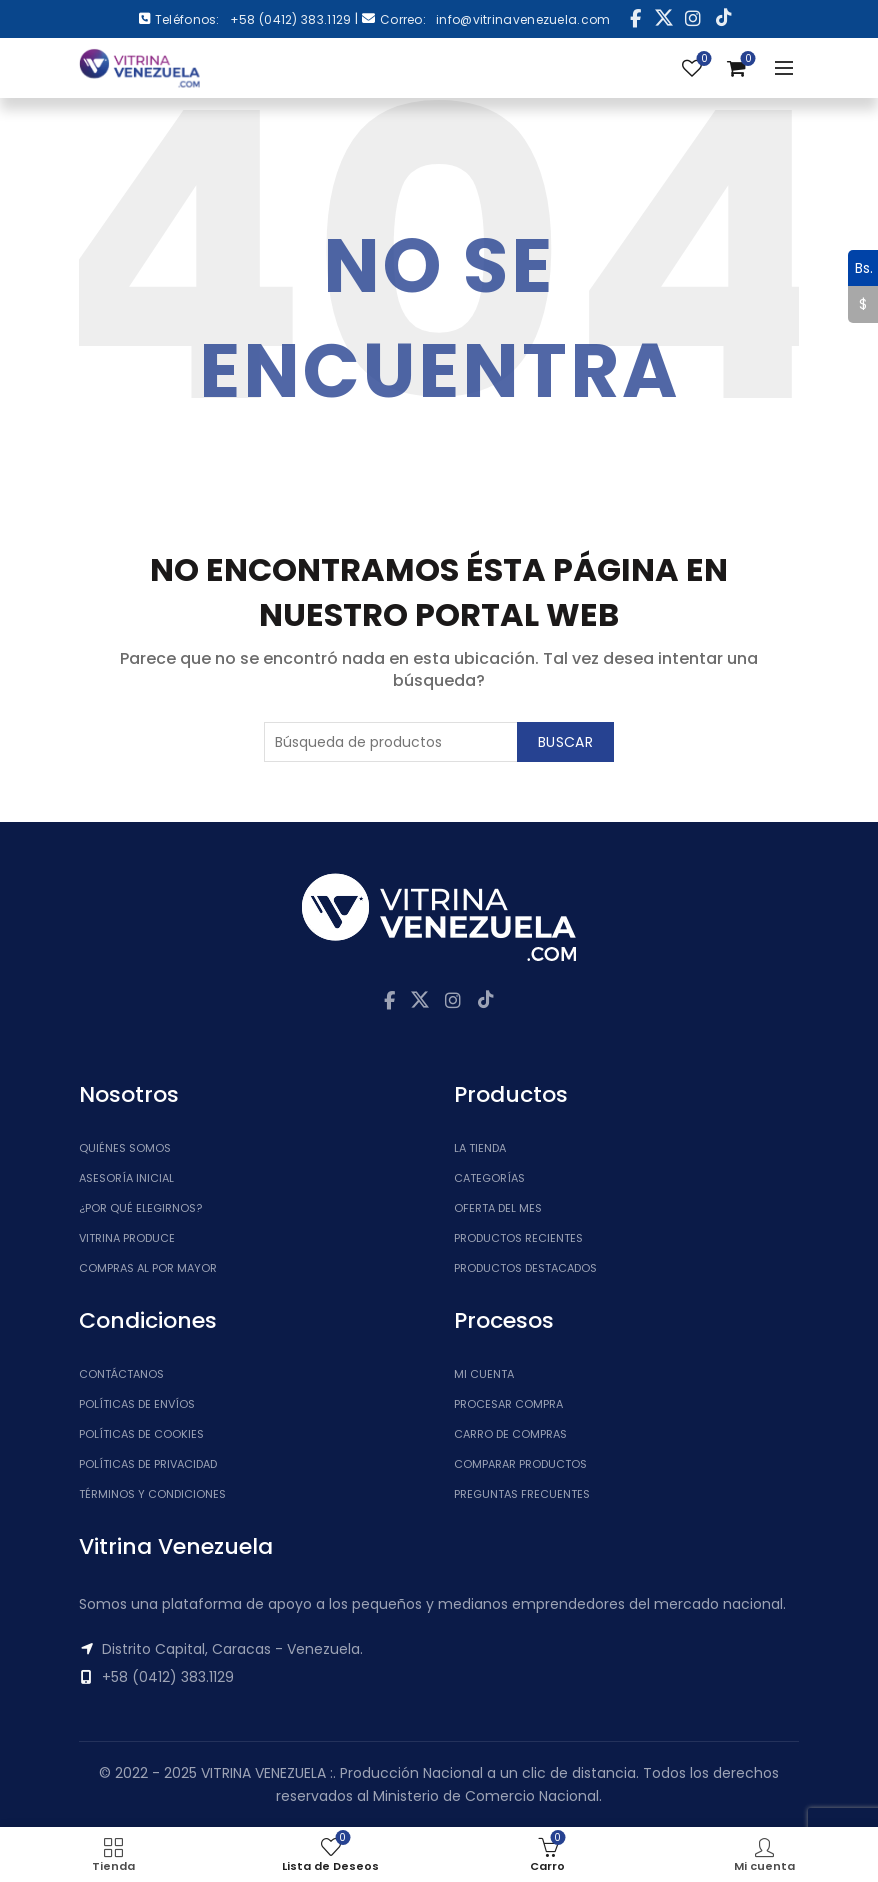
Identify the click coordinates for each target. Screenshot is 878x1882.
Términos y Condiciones (152, 1494)
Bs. (860, 268)
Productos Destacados (525, 1268)
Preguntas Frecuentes (522, 1494)
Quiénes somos (125, 1148)
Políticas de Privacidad (148, 1464)
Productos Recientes (518, 1238)
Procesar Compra (508, 1404)
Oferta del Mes (498, 1208)
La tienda (480, 1148)
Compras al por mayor (148, 1268)
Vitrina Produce (127, 1238)
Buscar (565, 742)
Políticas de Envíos (137, 1404)
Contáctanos (121, 1374)
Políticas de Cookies (141, 1434)
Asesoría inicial (126, 1178)
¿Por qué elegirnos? (140, 1208)
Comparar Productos (520, 1464)
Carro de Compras (510, 1434)
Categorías (489, 1178)
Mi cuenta (484, 1374)
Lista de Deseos (702, 59)
